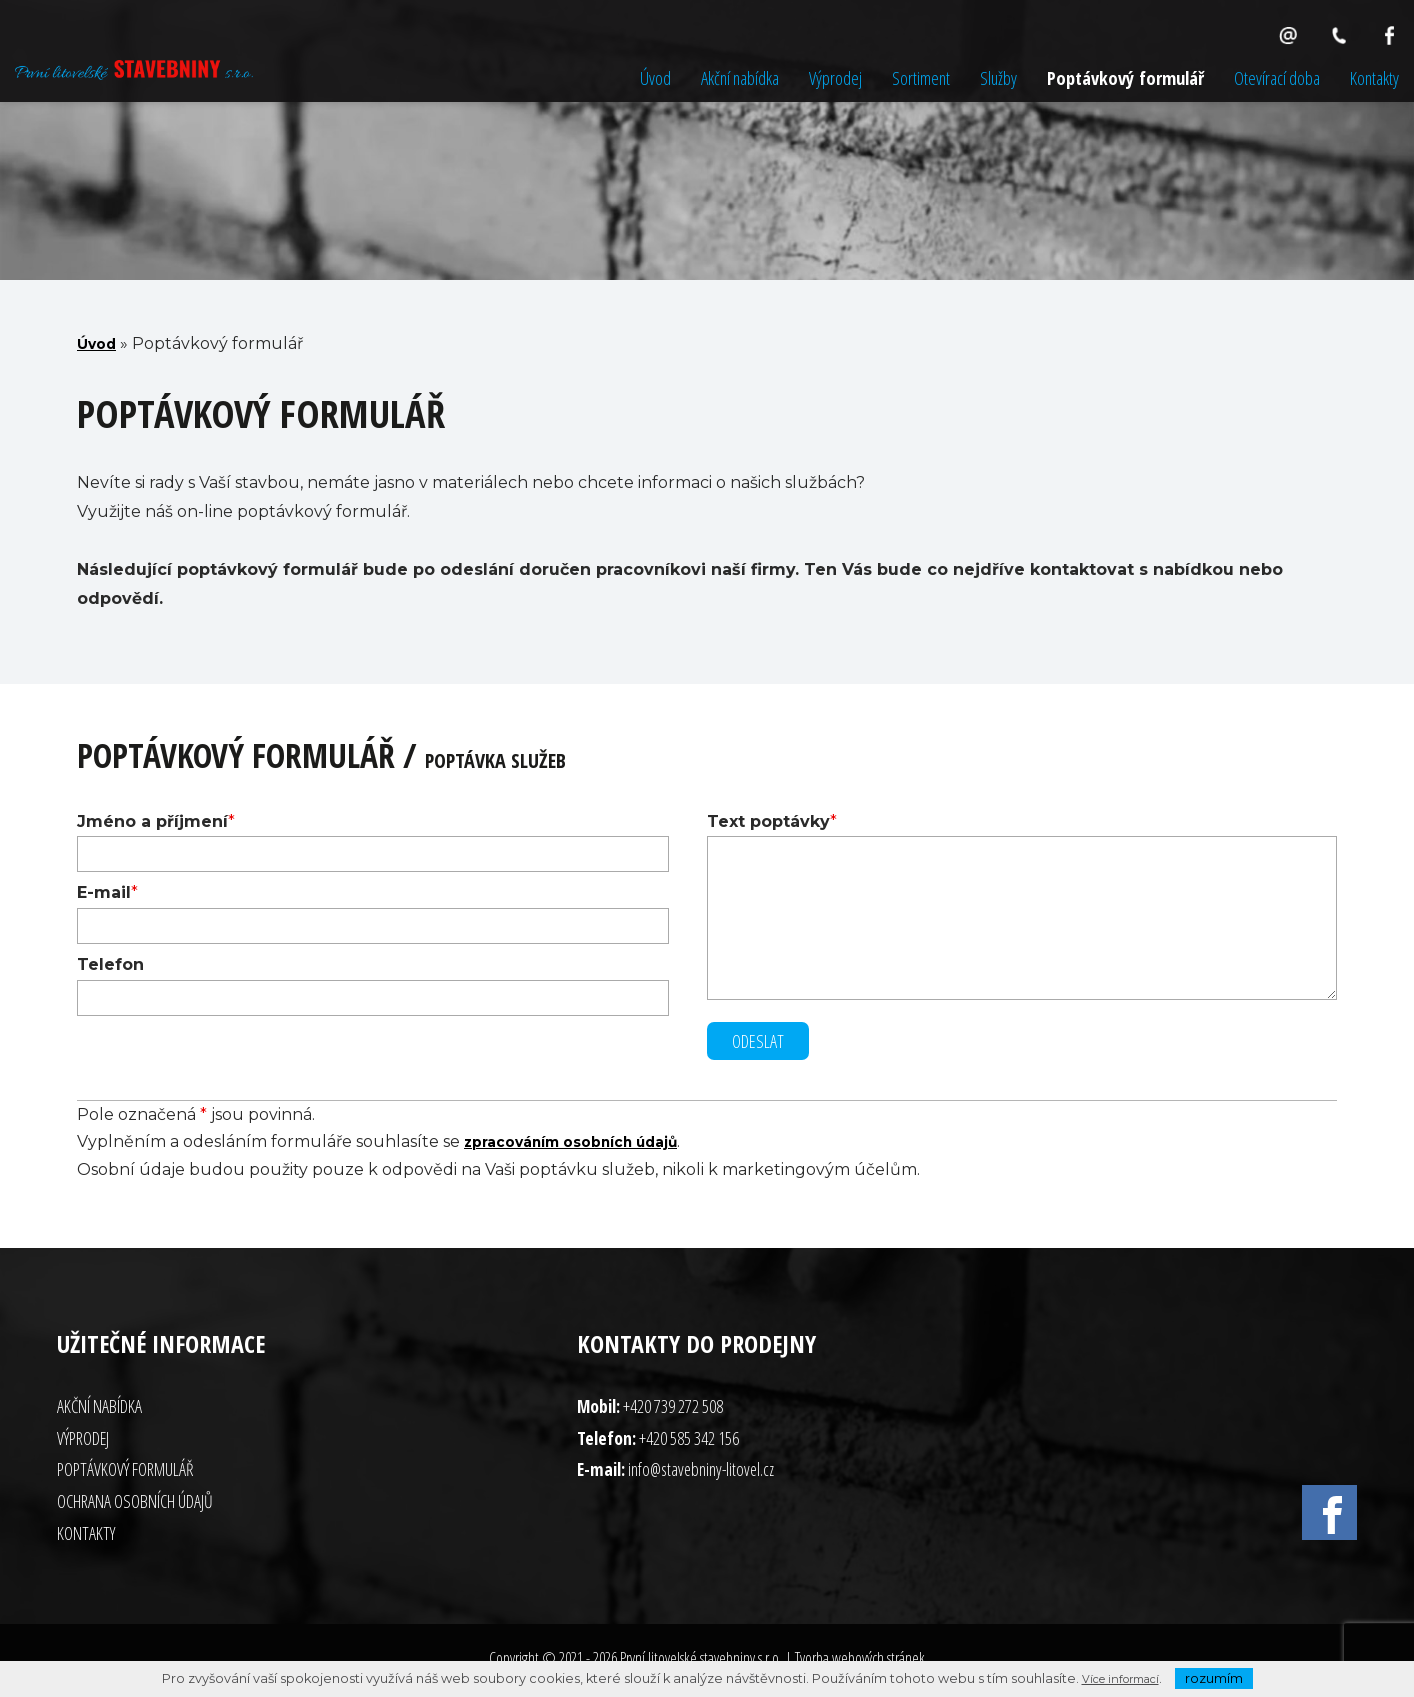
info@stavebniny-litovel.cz (701, 1473)
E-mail (104, 892)
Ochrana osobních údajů (135, 1505)
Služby (998, 77)
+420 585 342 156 (689, 1442)
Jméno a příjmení (152, 821)
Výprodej (835, 77)
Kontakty (1374, 77)
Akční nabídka (740, 77)
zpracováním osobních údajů (588, 1145)
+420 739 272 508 (673, 1410)
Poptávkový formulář (1125, 77)
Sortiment (921, 77)
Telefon (110, 964)
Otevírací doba (1277, 77)
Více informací (1120, 1678)
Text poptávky (768, 821)
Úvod (655, 77)
